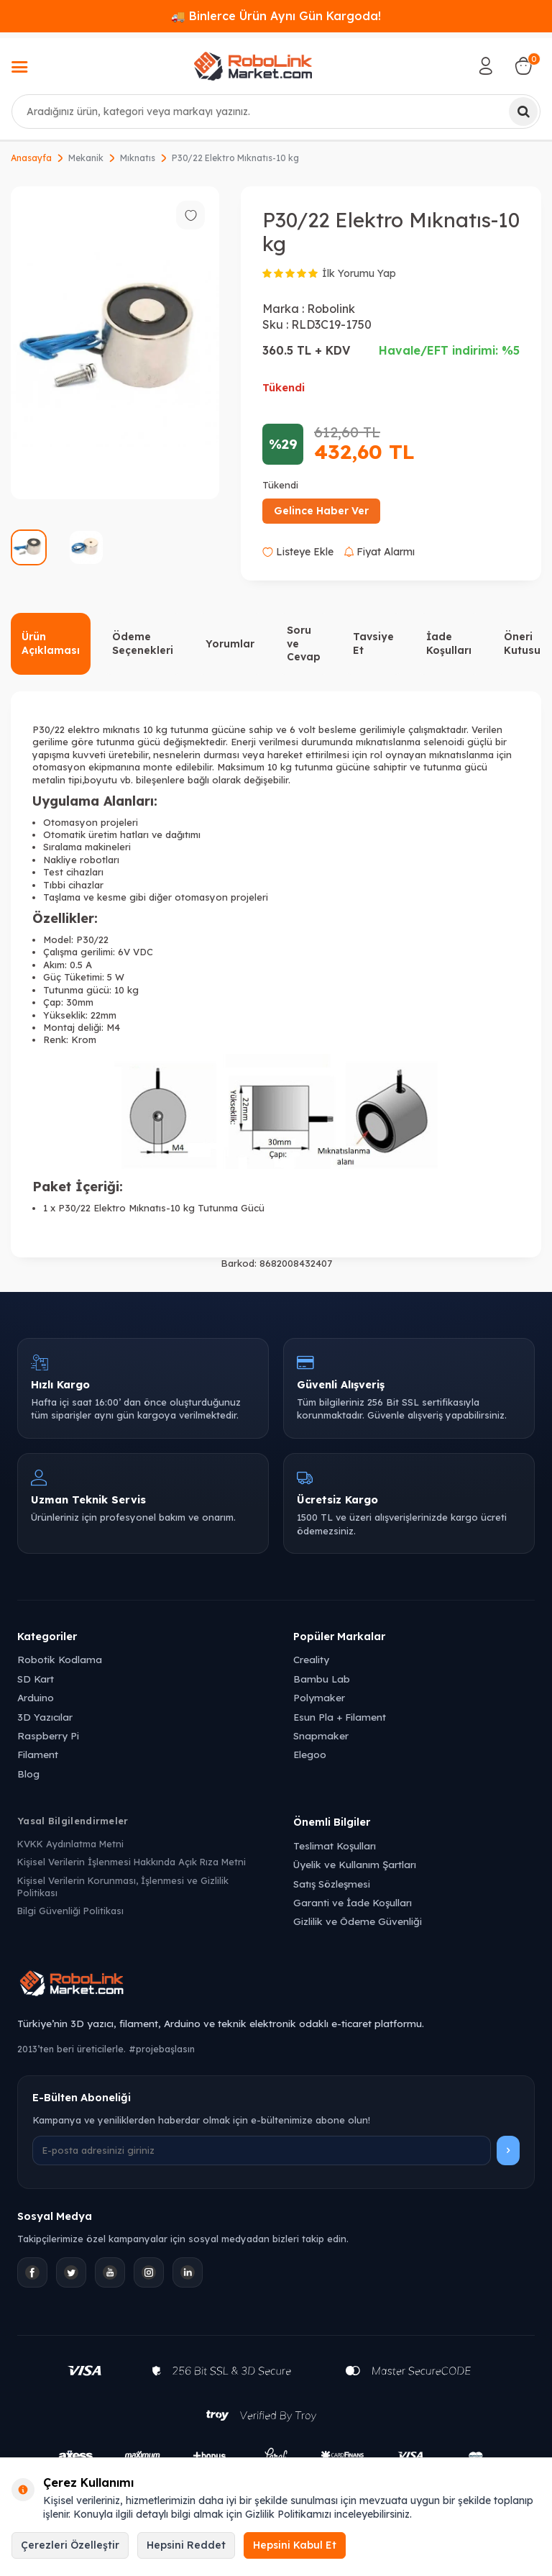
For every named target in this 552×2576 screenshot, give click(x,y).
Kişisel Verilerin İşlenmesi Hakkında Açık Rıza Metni (131, 1861)
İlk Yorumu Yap (359, 273)
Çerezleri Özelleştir (70, 2545)
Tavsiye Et (373, 643)
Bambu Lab (321, 1678)
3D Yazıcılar (45, 1717)
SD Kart (35, 1678)
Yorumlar (230, 643)
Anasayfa (31, 158)
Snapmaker (321, 1735)
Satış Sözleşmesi (331, 1884)
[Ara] (523, 111)
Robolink (331, 308)
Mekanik (86, 158)
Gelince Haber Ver (321, 510)
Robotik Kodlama (59, 1659)
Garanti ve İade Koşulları (352, 1902)
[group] (115, 342)
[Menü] (19, 68)
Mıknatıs (137, 158)
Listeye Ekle (298, 551)
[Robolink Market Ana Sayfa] (276, 1985)
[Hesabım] (486, 66)
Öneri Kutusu (522, 643)
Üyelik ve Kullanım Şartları (354, 1864)
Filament (37, 1754)
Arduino (35, 1697)
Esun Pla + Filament (339, 1717)
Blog (28, 1773)
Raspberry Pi (48, 1735)
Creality (311, 1659)
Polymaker (319, 1697)
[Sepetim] (523, 66)
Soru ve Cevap (304, 644)
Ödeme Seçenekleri (142, 643)
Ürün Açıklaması (51, 643)
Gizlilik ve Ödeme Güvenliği (357, 1921)
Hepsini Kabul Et (294, 2545)
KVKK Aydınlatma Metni (70, 1843)
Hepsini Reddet (186, 2545)
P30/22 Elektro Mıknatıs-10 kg (235, 158)
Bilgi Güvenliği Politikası (70, 1910)
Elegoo (309, 1754)
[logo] (253, 66)
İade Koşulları (449, 643)
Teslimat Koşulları (334, 1845)
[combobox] (276, 111)
